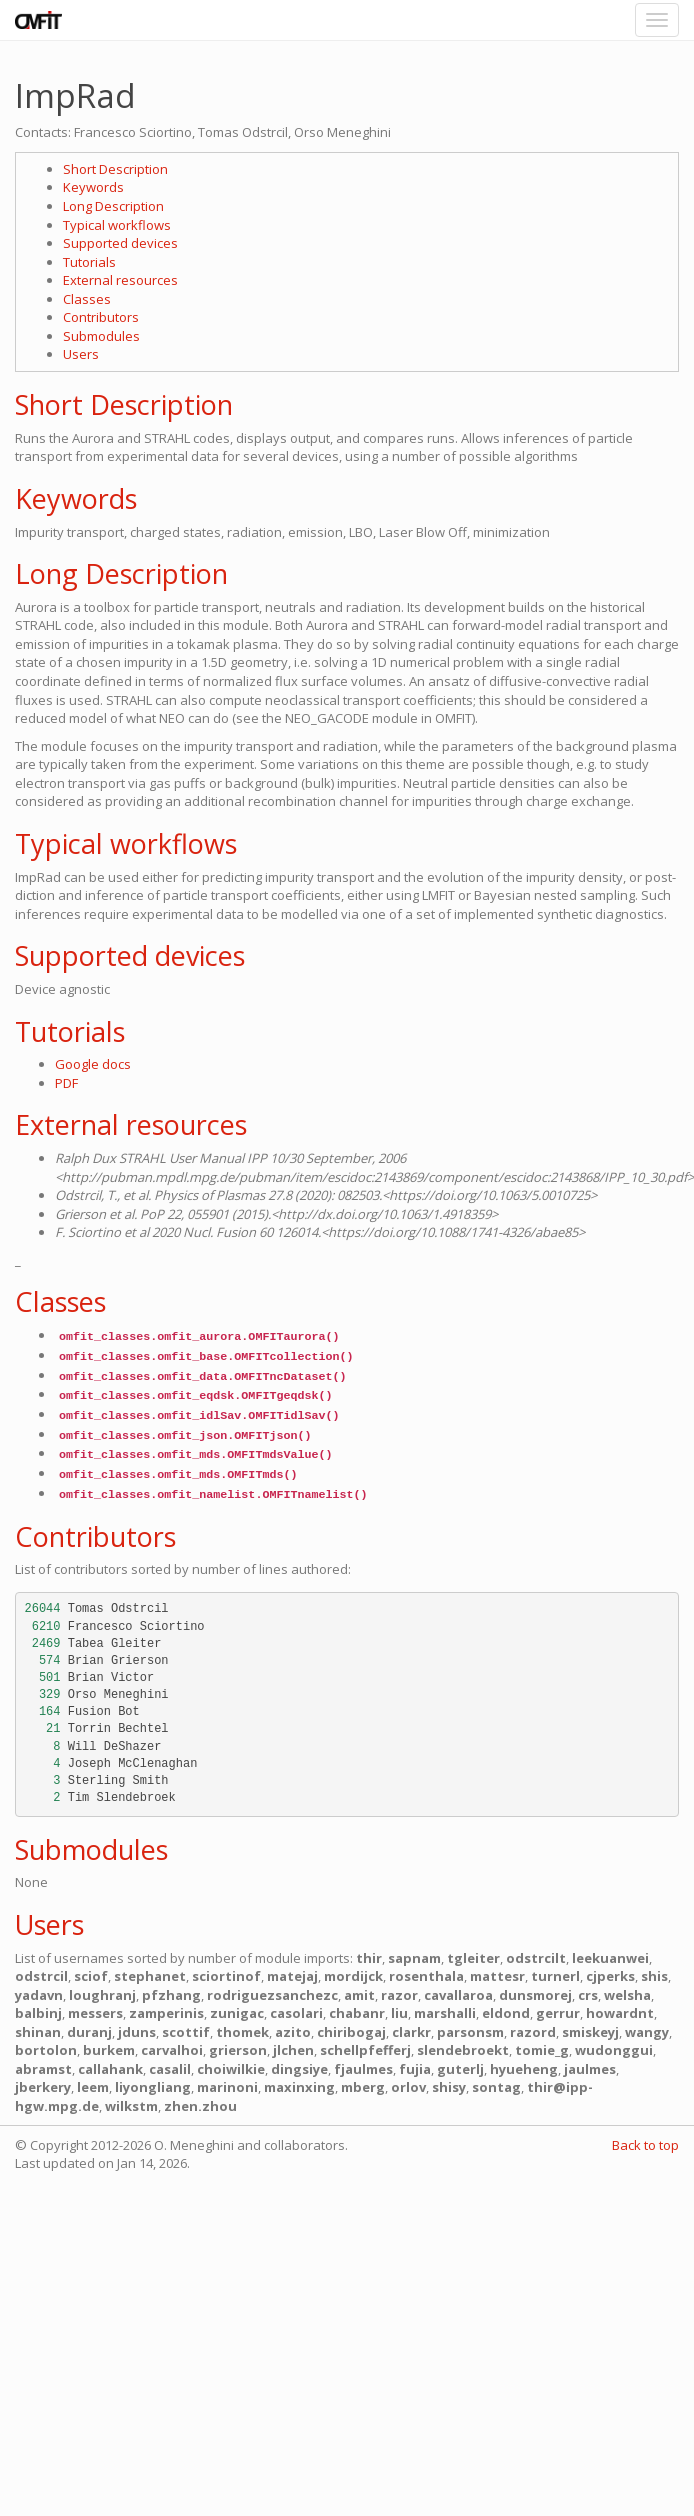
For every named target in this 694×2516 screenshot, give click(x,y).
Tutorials (89, 262)
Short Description (115, 169)
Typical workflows (117, 225)
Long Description (113, 206)
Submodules (101, 336)
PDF (66, 1083)
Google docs (93, 1064)
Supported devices (120, 243)
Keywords (93, 187)
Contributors (101, 317)
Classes (87, 299)
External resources (120, 280)
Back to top (645, 2145)
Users (81, 354)
